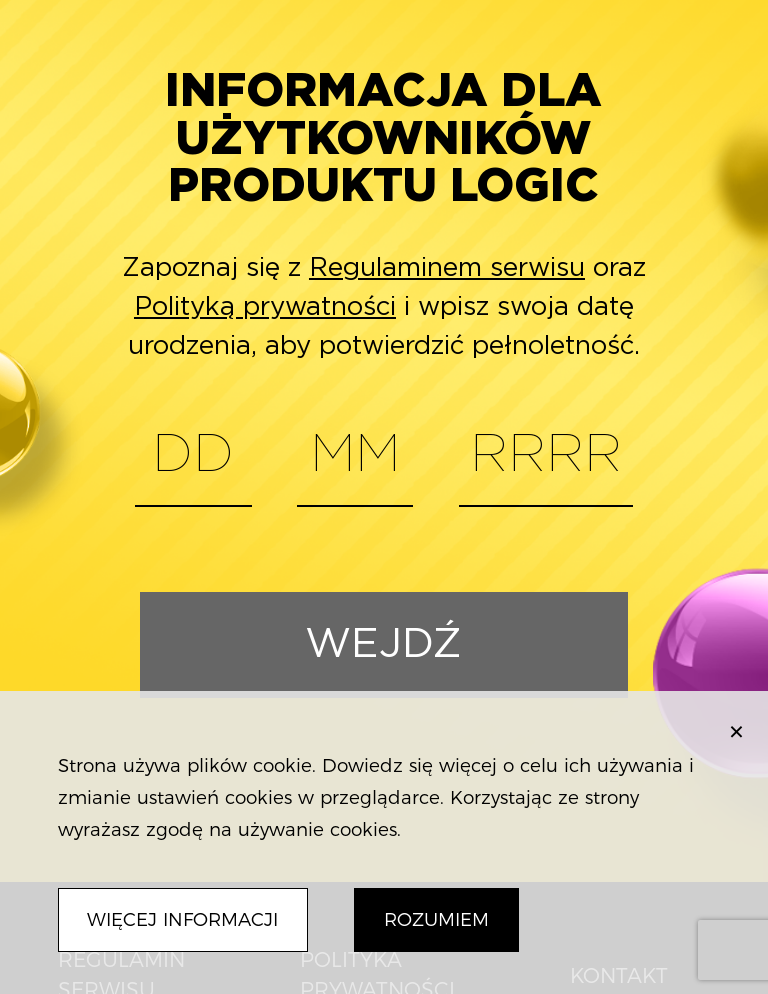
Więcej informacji (182, 919)
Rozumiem (436, 919)
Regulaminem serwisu (447, 268)
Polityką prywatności (265, 307)
